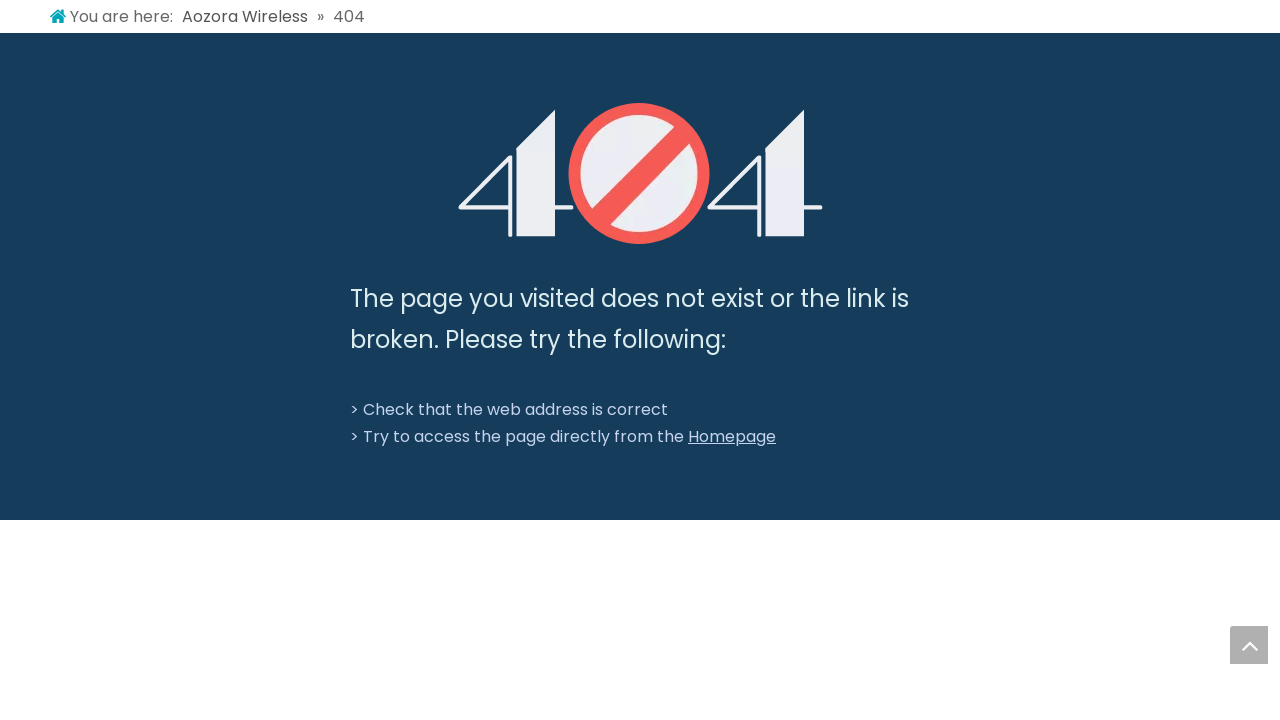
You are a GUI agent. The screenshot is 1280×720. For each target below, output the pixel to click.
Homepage (732, 436)
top (1249, 645)
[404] (640, 173)
